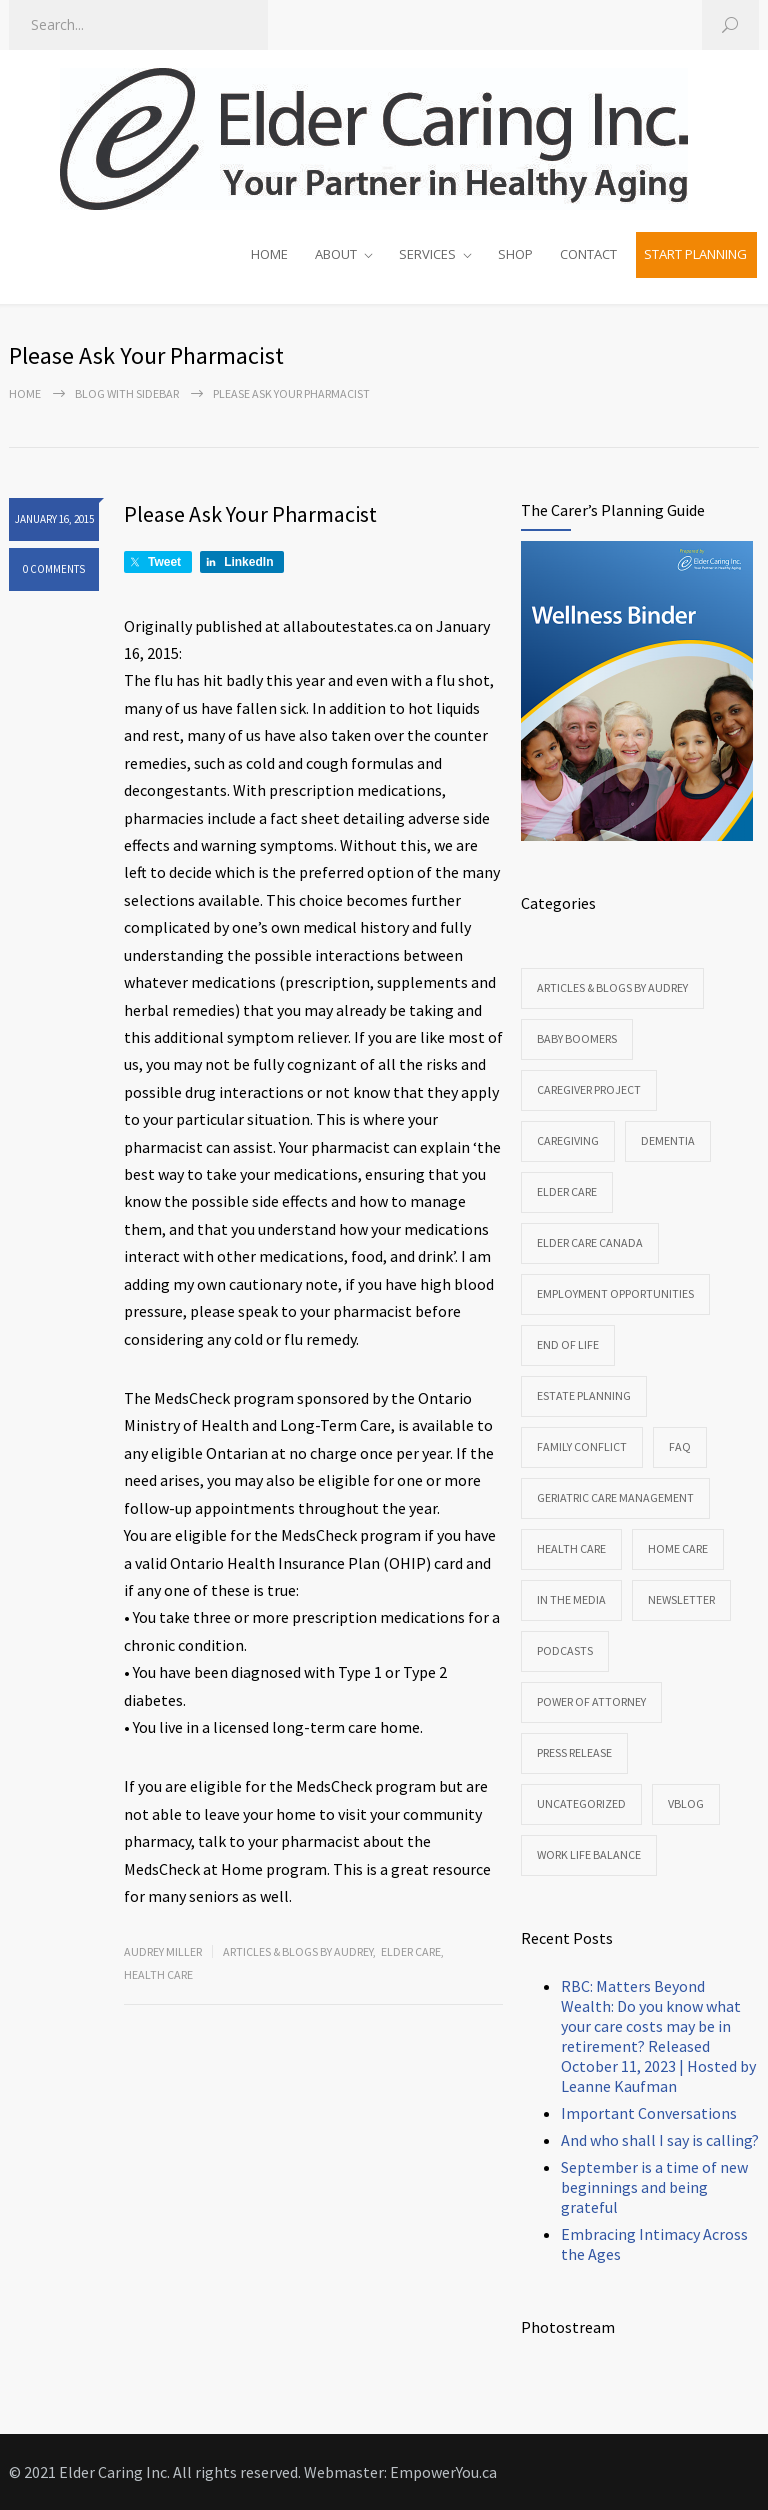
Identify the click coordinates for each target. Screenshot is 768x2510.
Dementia (668, 1140)
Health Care (158, 1974)
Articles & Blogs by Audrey (298, 1951)
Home (25, 393)
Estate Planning (584, 1395)
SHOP (515, 254)
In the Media (571, 1599)
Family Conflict (582, 1446)
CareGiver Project (589, 1089)
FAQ (680, 1446)
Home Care (678, 1548)
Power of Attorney (591, 1701)
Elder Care (411, 1951)
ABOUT (336, 254)
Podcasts (565, 1650)
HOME (269, 254)
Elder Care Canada (590, 1242)
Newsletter (681, 1599)
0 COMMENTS (54, 569)
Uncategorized (581, 1803)
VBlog (686, 1803)
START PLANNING (695, 254)
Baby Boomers (577, 1038)
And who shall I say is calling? (660, 2140)
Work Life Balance (589, 1854)
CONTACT (588, 254)
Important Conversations (649, 2113)
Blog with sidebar (127, 393)
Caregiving (568, 1140)
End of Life (568, 1344)
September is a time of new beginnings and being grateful (654, 2187)
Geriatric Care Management (615, 1497)
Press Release (574, 1752)
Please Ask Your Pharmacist (250, 514)
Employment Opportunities (615, 1293)
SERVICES (427, 254)
